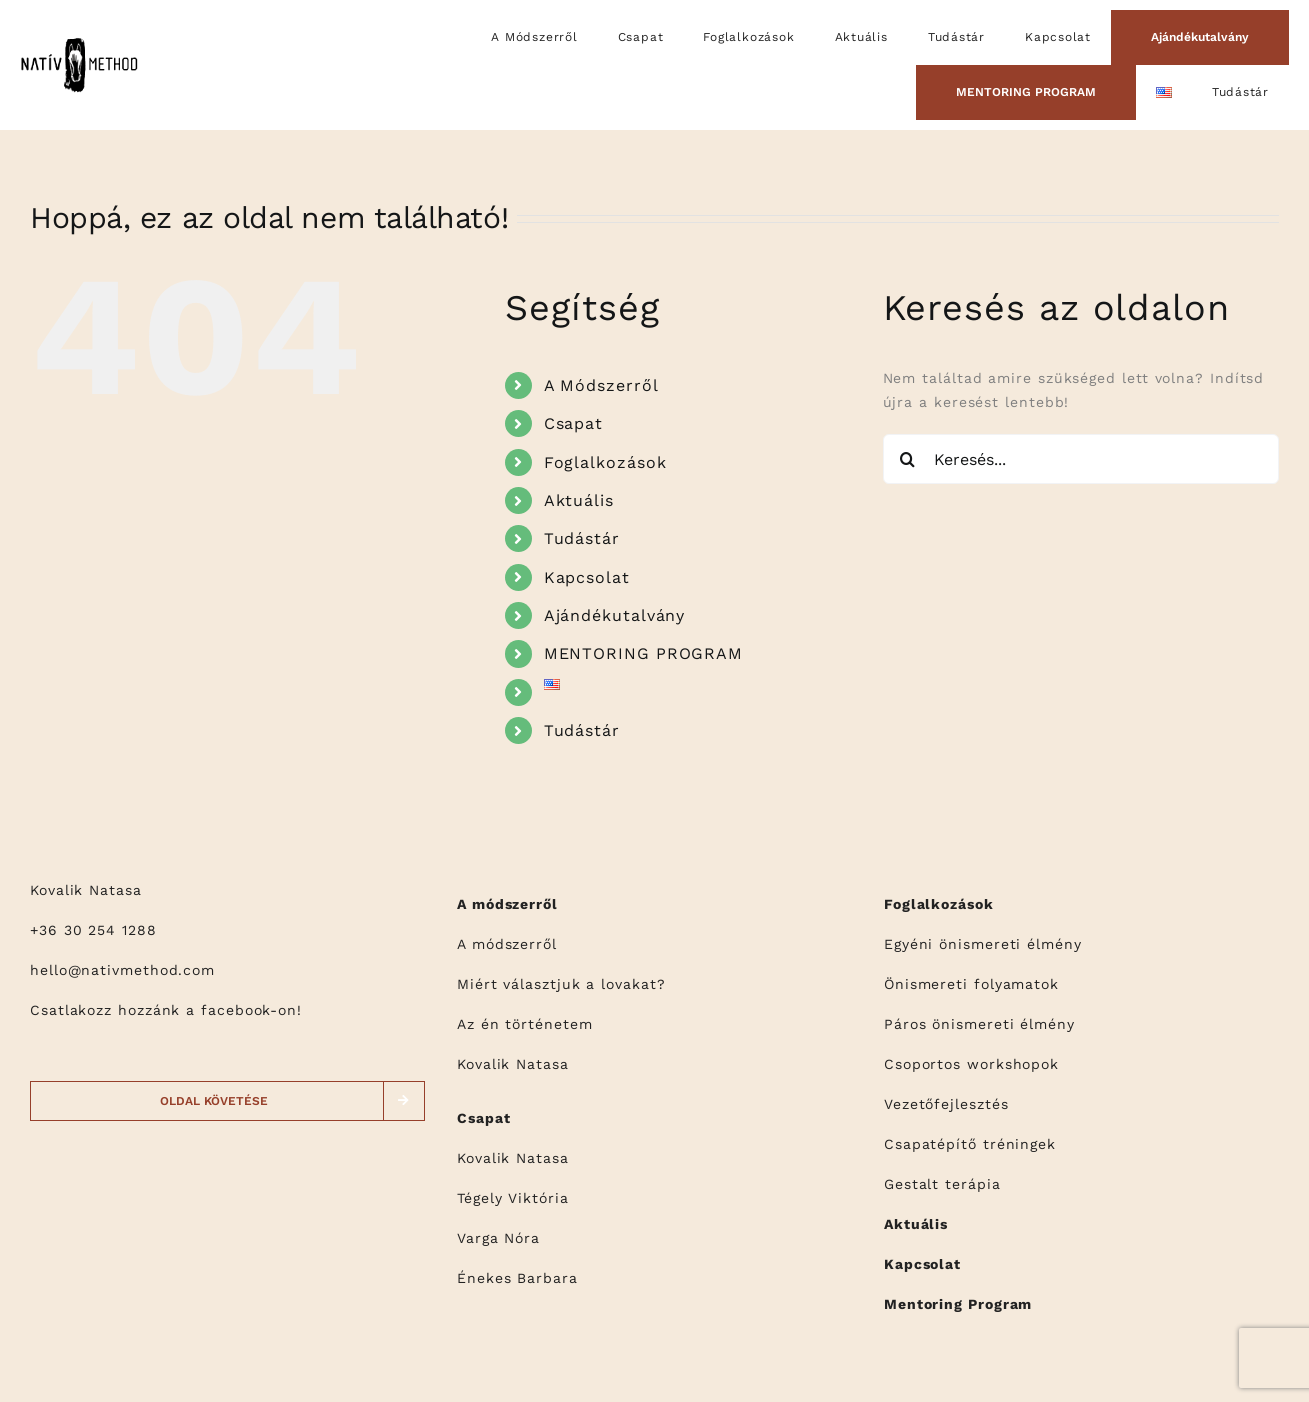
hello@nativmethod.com (122, 970)
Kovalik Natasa (513, 1064)
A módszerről (507, 944)
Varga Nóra (498, 1238)
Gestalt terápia (942, 1184)
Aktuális (579, 500)
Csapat (573, 423)
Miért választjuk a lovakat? (561, 984)
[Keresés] (908, 459)
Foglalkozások (605, 462)
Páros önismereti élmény (979, 1024)
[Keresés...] (1081, 459)
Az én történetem (525, 1024)
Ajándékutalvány (615, 615)
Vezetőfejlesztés (946, 1104)
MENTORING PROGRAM (643, 653)
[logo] (79, 42)
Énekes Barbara (517, 1278)
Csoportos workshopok (971, 1064)
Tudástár (582, 538)
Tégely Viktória (513, 1198)
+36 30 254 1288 (93, 930)
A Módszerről (601, 385)
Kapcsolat (587, 577)
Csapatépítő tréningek (970, 1144)
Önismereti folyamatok (971, 984)
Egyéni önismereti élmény (983, 944)
